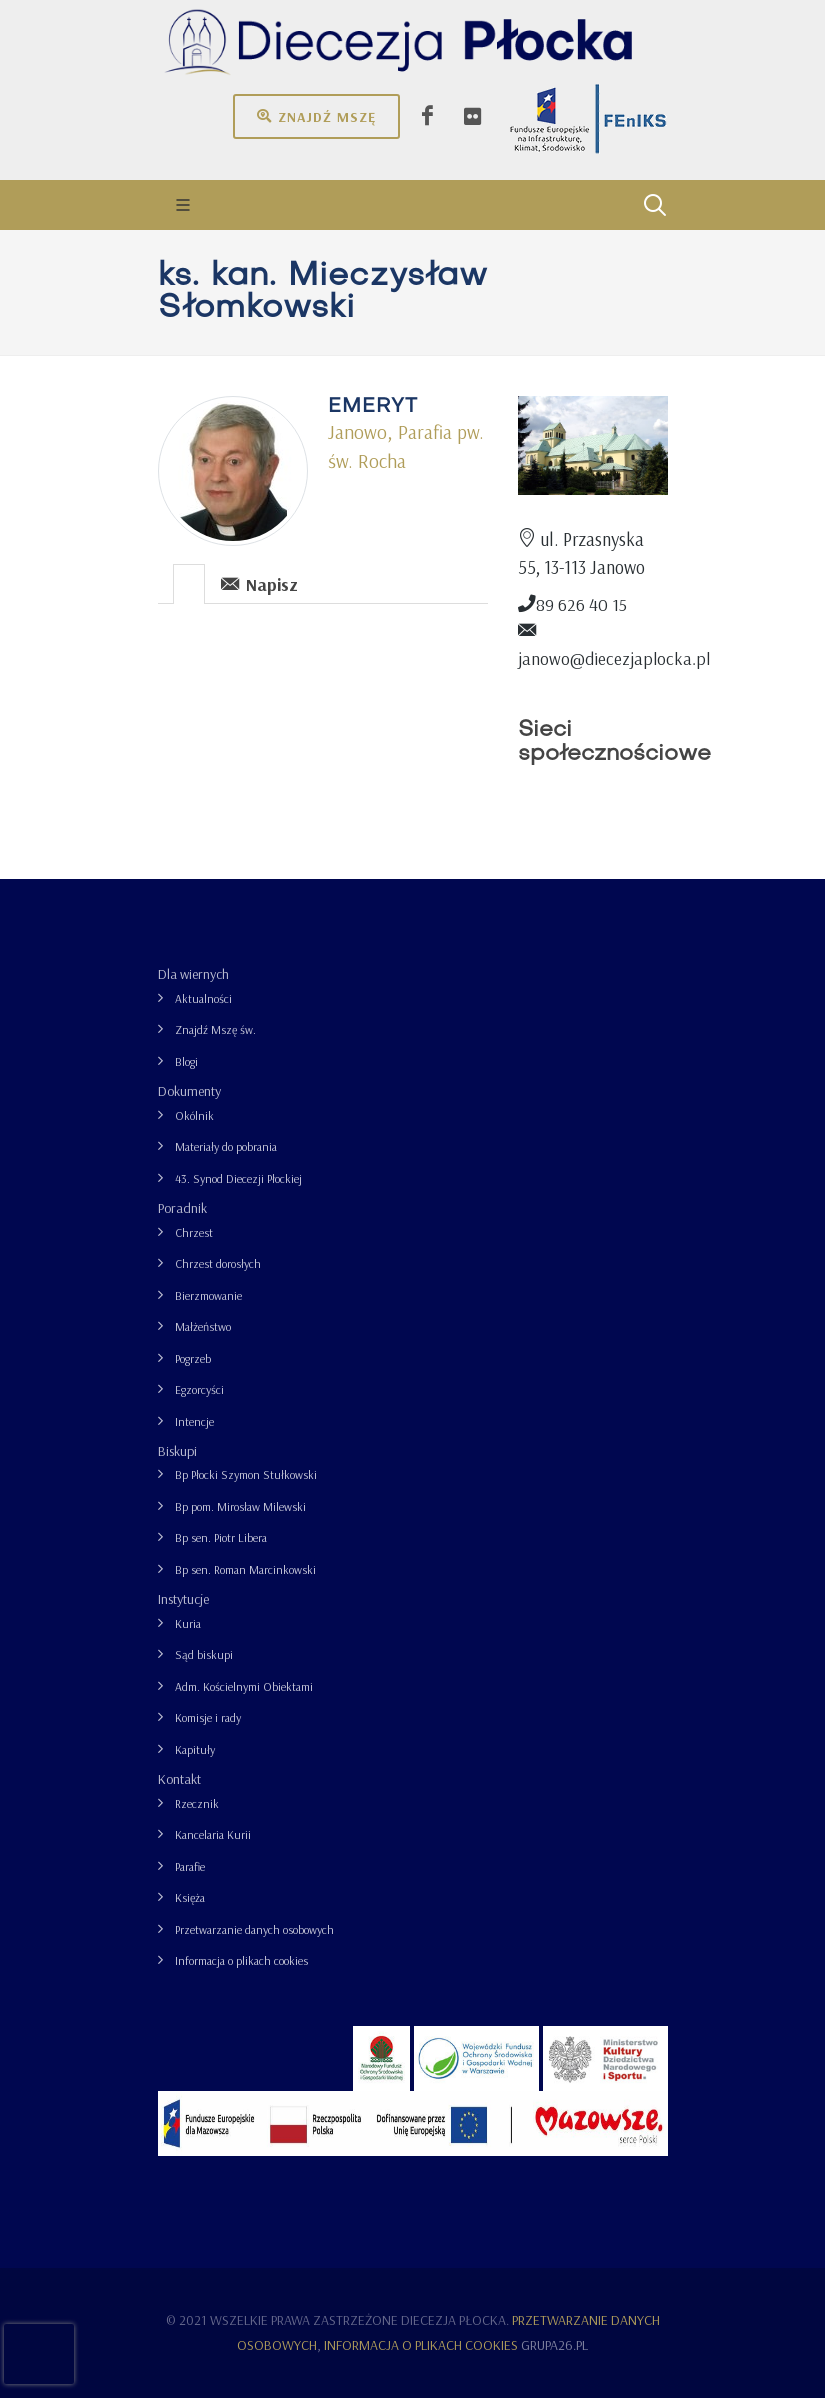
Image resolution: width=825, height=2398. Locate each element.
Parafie (190, 1866)
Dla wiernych (193, 974)
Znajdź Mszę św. (215, 1029)
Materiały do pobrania (226, 1146)
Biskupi (177, 1451)
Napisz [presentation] (259, 583)
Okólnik (194, 1115)
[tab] (189, 582)
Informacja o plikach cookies (241, 1960)
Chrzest (194, 1232)
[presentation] (189, 584)
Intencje (194, 1421)
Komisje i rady (208, 1717)
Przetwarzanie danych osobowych (254, 1929)
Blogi (186, 1061)
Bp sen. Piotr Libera (221, 1537)
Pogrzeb (193, 1358)
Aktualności (203, 998)
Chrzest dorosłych (218, 1263)
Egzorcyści (199, 1389)
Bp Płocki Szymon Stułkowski (246, 1474)
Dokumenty (189, 1091)
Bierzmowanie (208, 1295)
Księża (190, 1897)
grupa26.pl (554, 2345)
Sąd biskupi (204, 1654)
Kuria (188, 1623)
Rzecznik (197, 1803)
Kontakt (179, 1779)
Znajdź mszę (316, 116)
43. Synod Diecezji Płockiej (238, 1178)
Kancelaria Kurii (213, 1834)
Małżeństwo (203, 1326)
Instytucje (183, 1599)
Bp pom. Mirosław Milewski (240, 1506)
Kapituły (195, 1749)
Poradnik (182, 1208)
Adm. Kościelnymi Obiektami (244, 1686)
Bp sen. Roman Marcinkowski (245, 1569)
